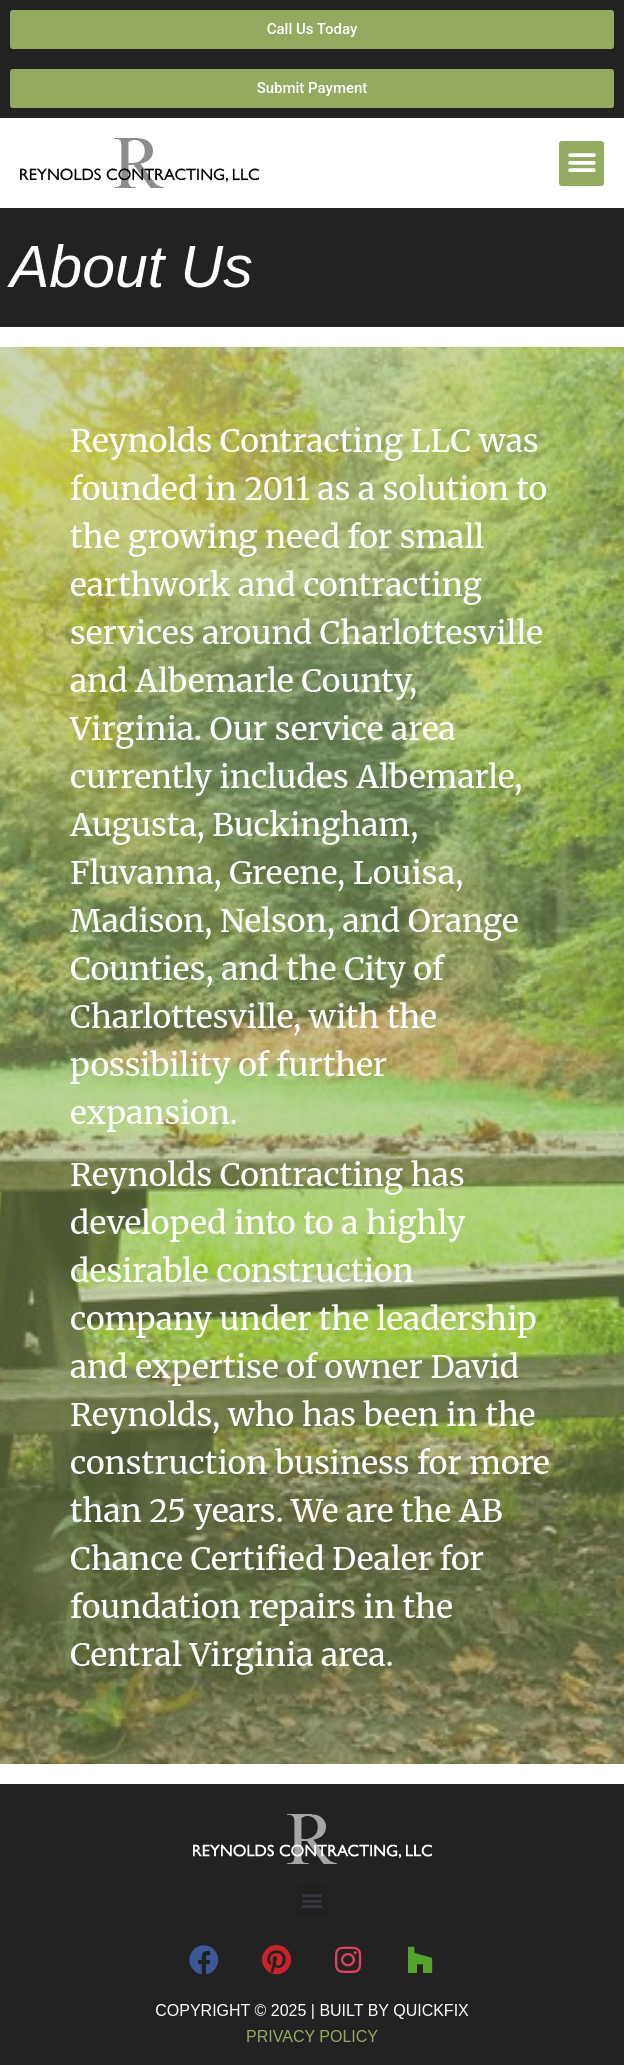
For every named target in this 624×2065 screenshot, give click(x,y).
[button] (581, 163)
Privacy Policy (312, 2036)
